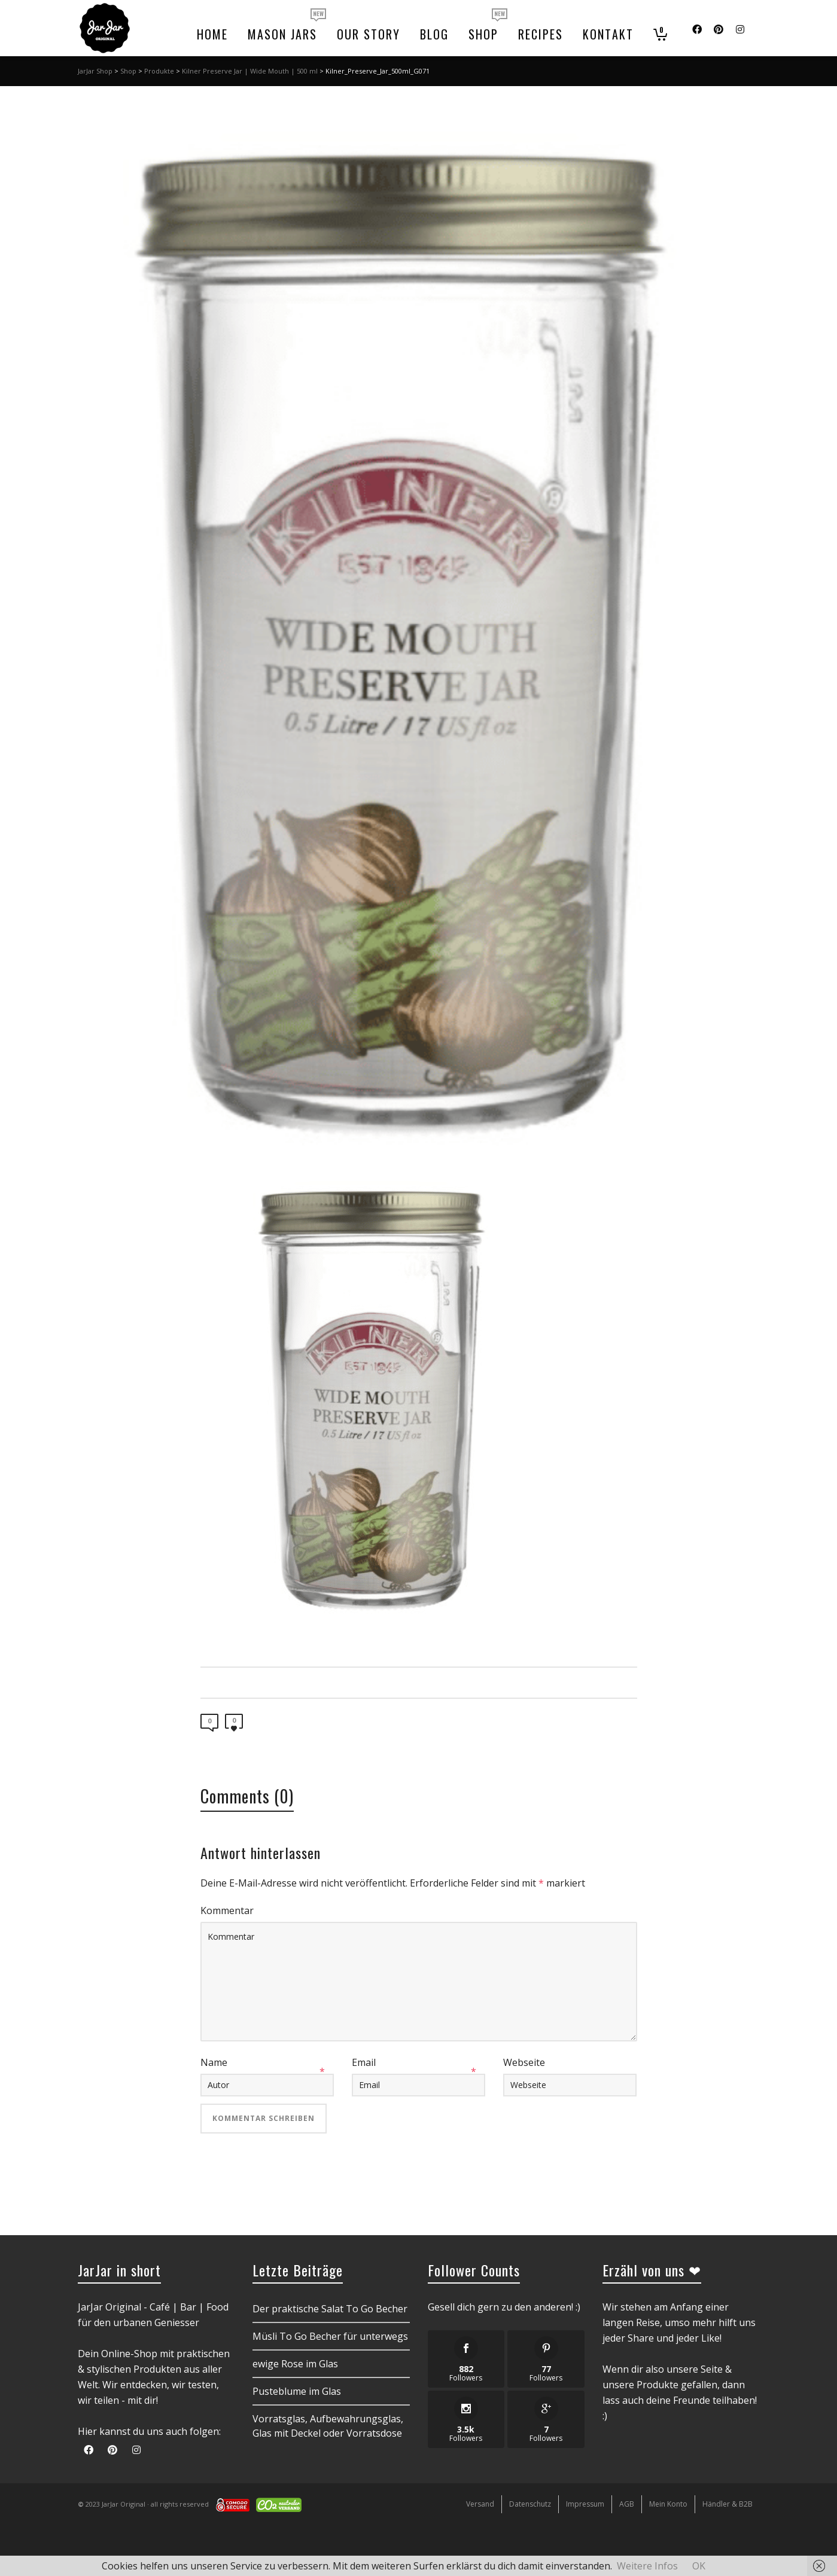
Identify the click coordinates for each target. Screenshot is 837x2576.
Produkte (159, 70)
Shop (128, 70)
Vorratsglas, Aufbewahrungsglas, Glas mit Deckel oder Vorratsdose (327, 2426)
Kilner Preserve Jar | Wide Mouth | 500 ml (250, 70)
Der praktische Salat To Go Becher (329, 2308)
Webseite (524, 2062)
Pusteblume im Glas (296, 2391)
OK (698, 2565)
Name (213, 2062)
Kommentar (227, 1910)
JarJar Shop (95, 70)
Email (364, 2062)
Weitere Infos (647, 2565)
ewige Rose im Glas (295, 2363)
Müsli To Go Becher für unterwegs (330, 2336)
